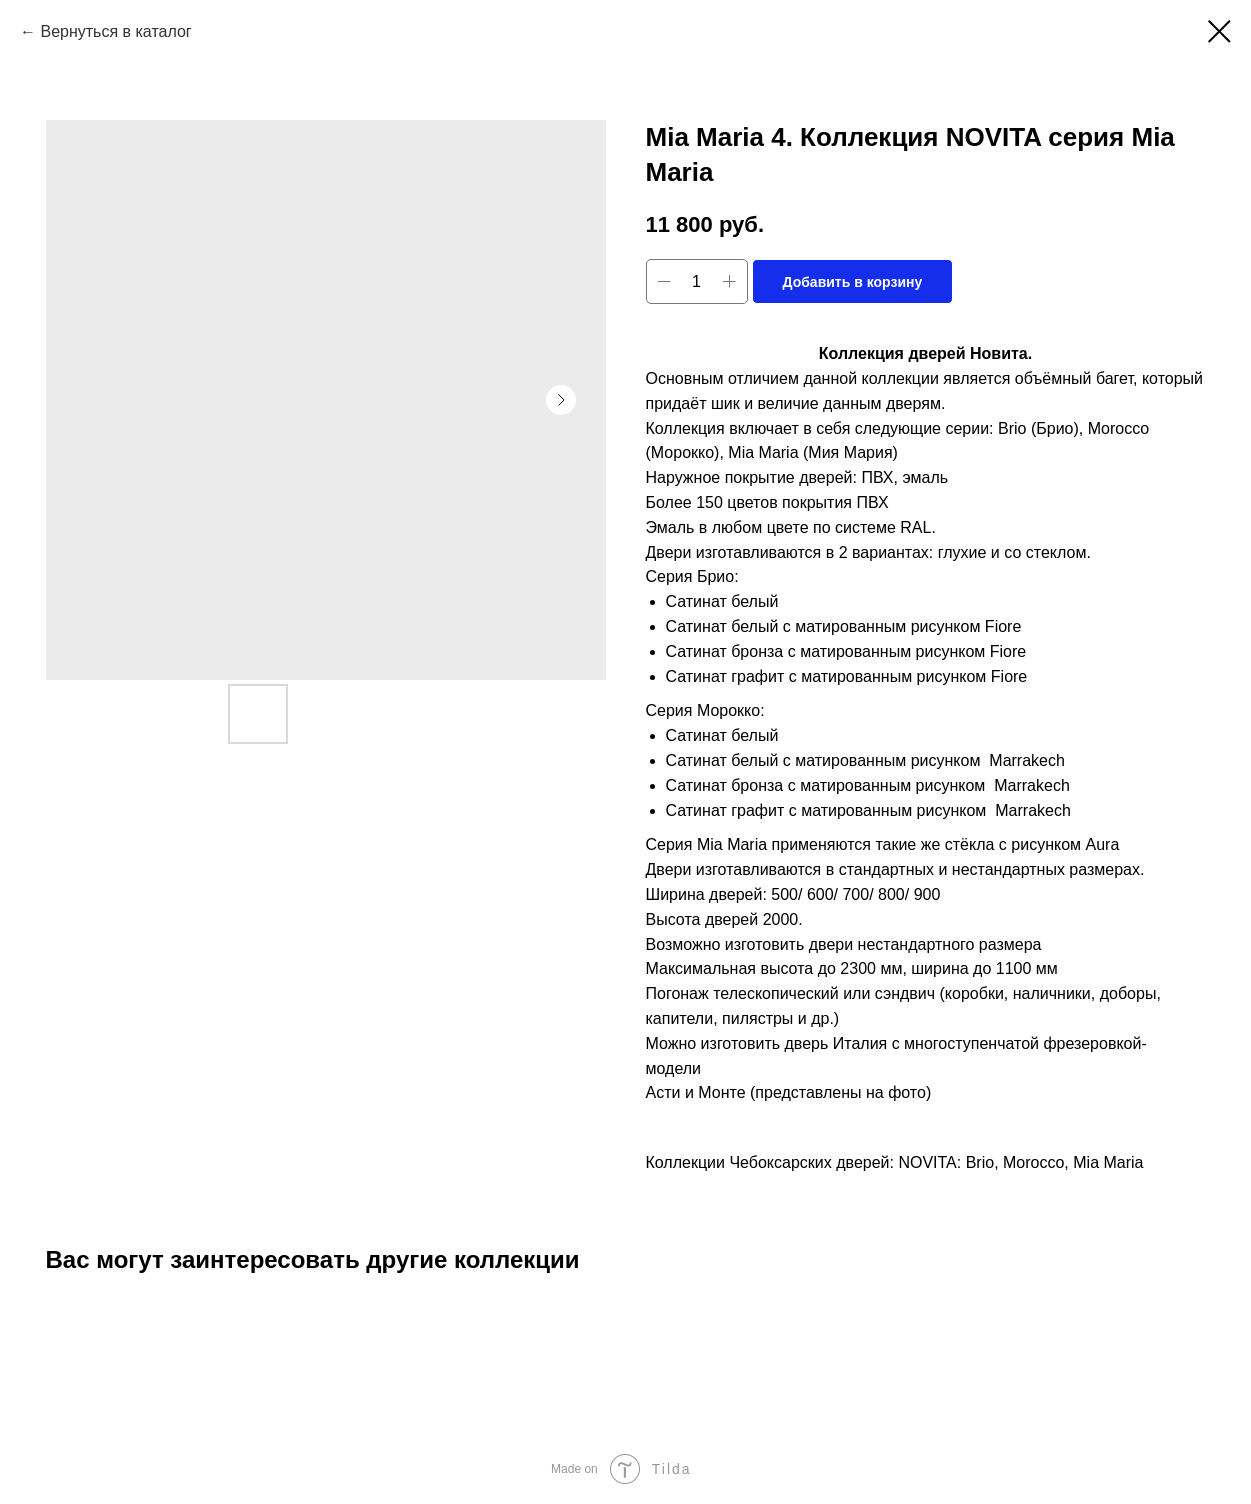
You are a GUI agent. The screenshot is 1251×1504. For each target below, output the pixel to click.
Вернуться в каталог (115, 31)
